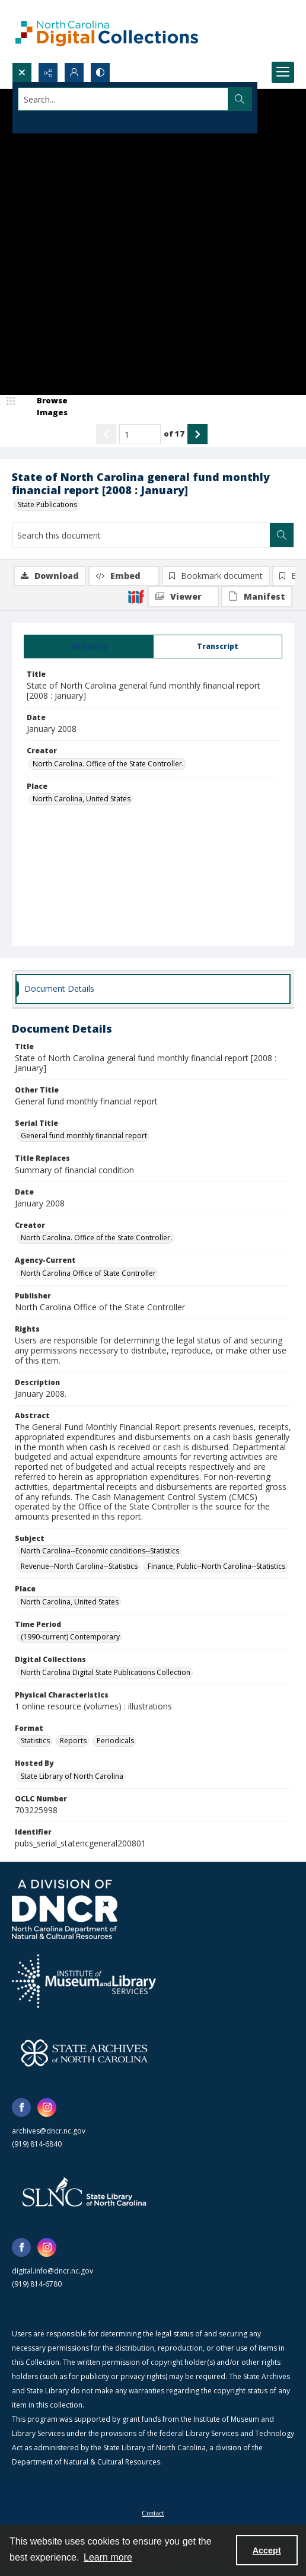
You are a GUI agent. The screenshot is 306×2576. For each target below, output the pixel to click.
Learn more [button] (108, 2557)
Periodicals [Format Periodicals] (115, 1741)
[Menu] (283, 72)
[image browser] (44, 406)
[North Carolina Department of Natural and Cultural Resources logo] (64, 1909)
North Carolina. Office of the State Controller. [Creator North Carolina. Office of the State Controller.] (108, 764)
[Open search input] (21, 72)
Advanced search (47, 120)
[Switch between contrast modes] (100, 72)
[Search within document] (282, 535)
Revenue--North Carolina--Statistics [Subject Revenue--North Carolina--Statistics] (79, 1566)
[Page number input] (140, 434)
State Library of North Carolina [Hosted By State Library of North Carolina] (72, 1776)
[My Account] (74, 72)
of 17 (174, 433)
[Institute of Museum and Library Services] (84, 1981)
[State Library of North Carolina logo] (84, 2193)
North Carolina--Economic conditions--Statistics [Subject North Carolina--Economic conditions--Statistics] (100, 1551)
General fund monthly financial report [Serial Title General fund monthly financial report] (84, 1136)
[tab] (88, 646)
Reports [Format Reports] (73, 1741)
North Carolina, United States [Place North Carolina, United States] (81, 799)
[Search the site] (123, 99)
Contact (153, 2513)
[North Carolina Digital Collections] (107, 31)
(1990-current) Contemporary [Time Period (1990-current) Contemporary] (70, 1637)
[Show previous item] (106, 434)
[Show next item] (197, 434)
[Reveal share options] (48, 72)
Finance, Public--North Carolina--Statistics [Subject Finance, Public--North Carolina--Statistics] (216, 1566)
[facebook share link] (21, 2107)
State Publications (47, 504)
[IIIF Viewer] (183, 596)
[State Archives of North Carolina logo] (84, 2053)
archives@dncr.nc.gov (48, 2131)
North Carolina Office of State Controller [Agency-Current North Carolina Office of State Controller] (88, 1273)
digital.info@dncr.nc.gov (52, 2271)
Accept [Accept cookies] (267, 2550)
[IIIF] (135, 596)
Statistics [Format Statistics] (35, 1741)
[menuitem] (153, 2512)
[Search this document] (141, 535)
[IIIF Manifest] (256, 596)
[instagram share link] (46, 2107)
